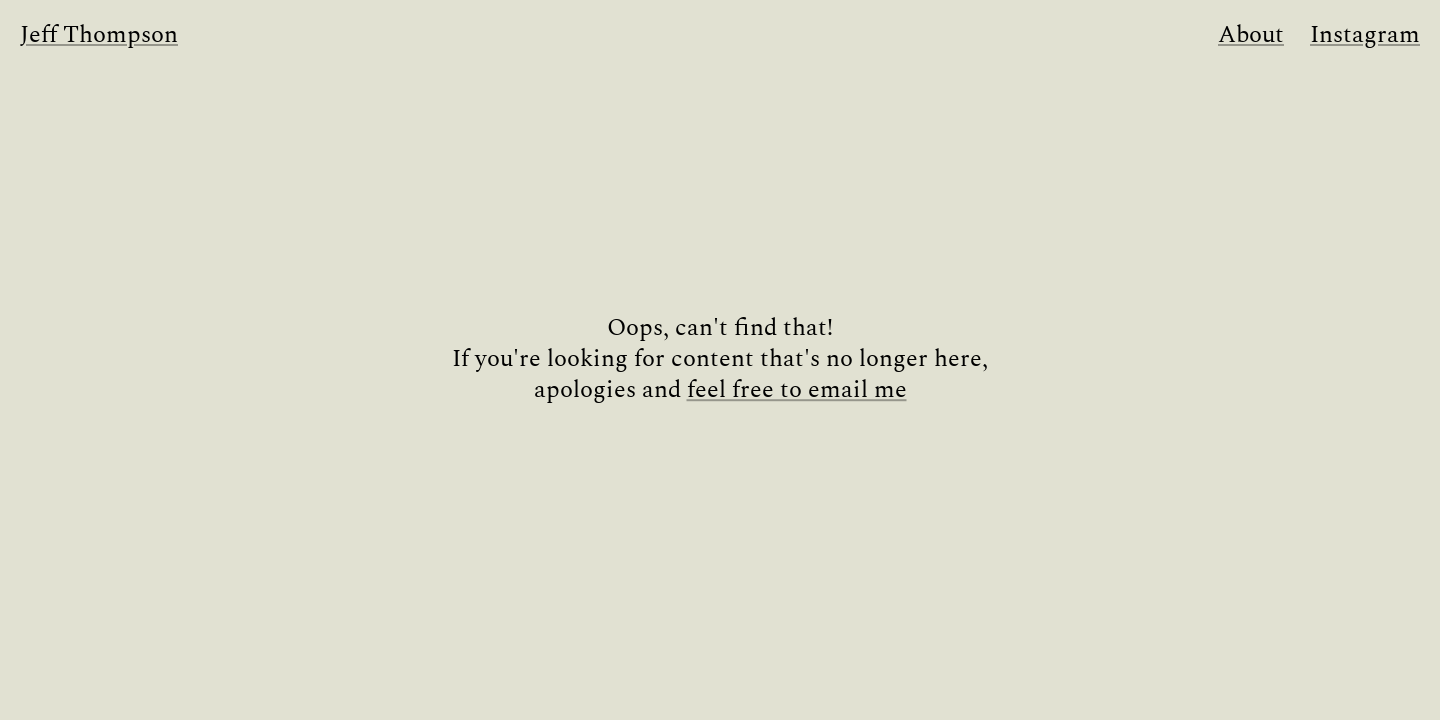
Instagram (1365, 35)
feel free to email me (797, 391)
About (1251, 35)
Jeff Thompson (99, 35)
